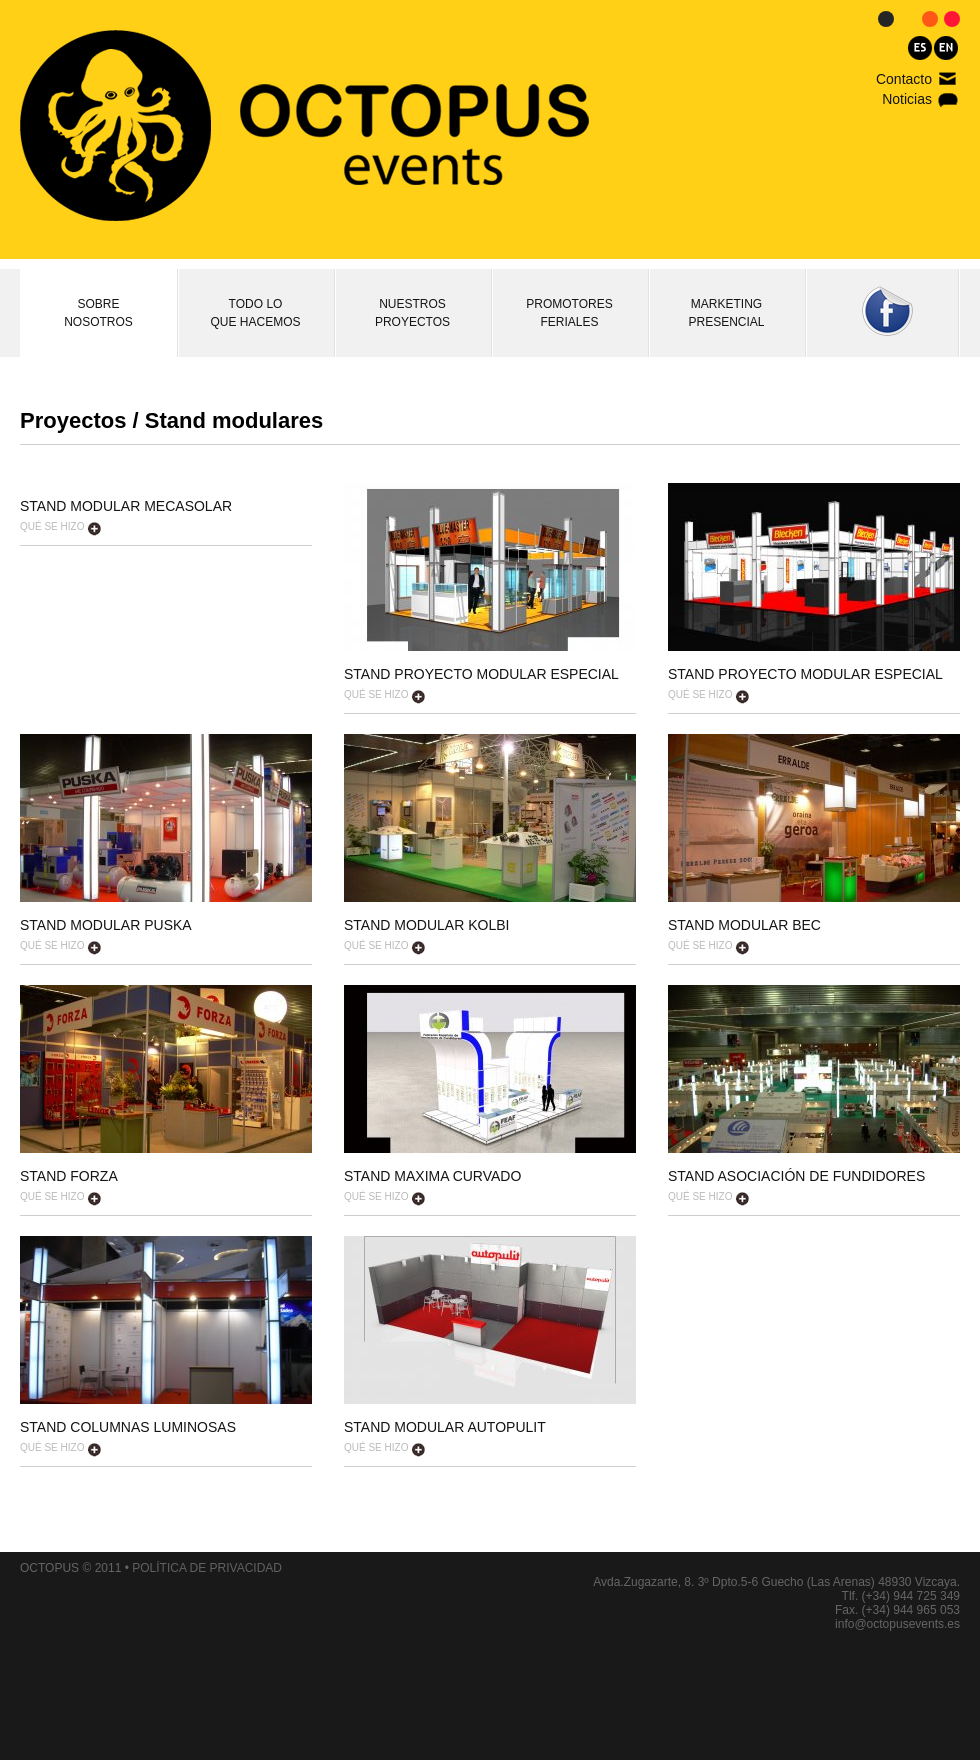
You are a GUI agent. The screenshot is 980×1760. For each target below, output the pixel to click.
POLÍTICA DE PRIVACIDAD (207, 1568)
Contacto (904, 79)
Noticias (907, 99)
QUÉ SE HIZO (61, 528)
